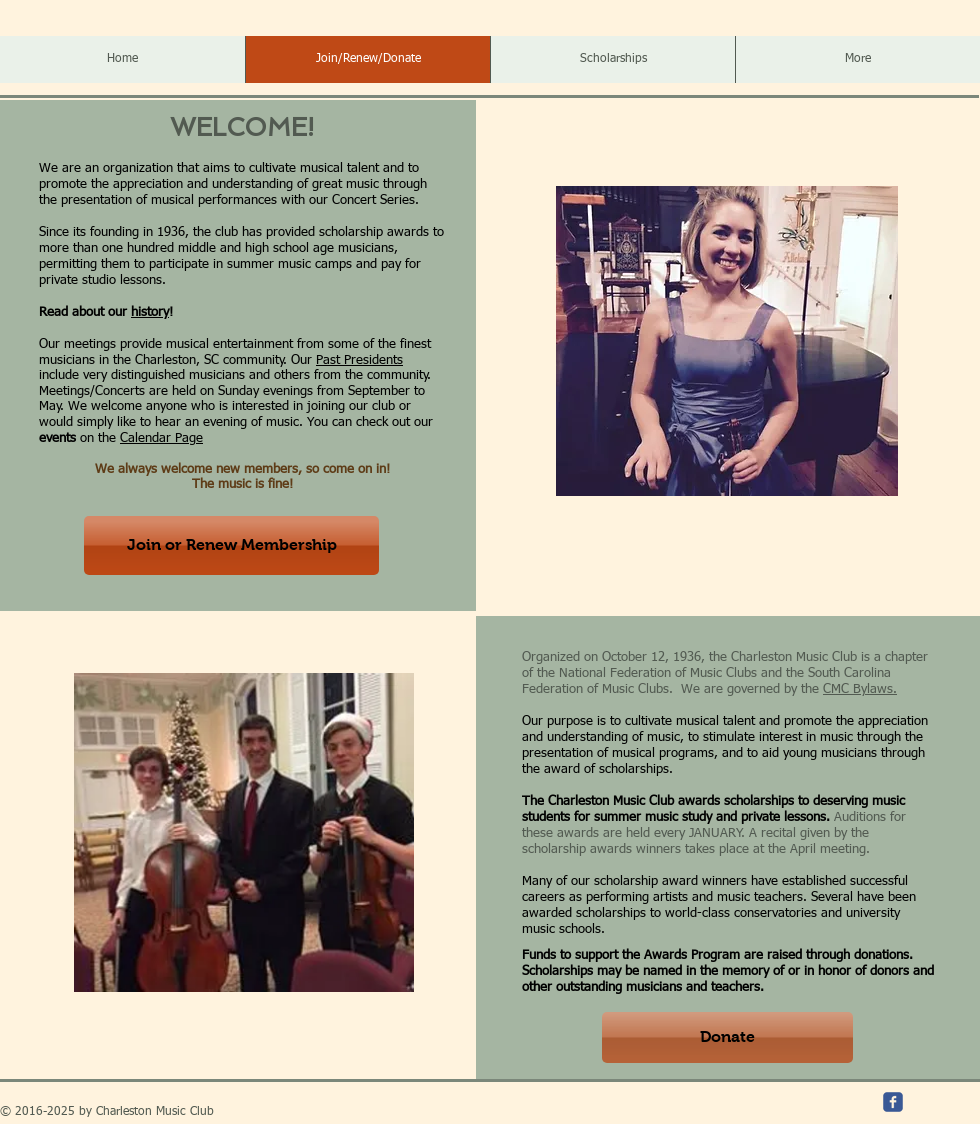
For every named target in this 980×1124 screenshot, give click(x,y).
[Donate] (727, 1037)
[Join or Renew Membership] (231, 545)
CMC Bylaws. (860, 689)
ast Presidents (363, 360)
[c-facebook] (893, 1102)
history (150, 312)
